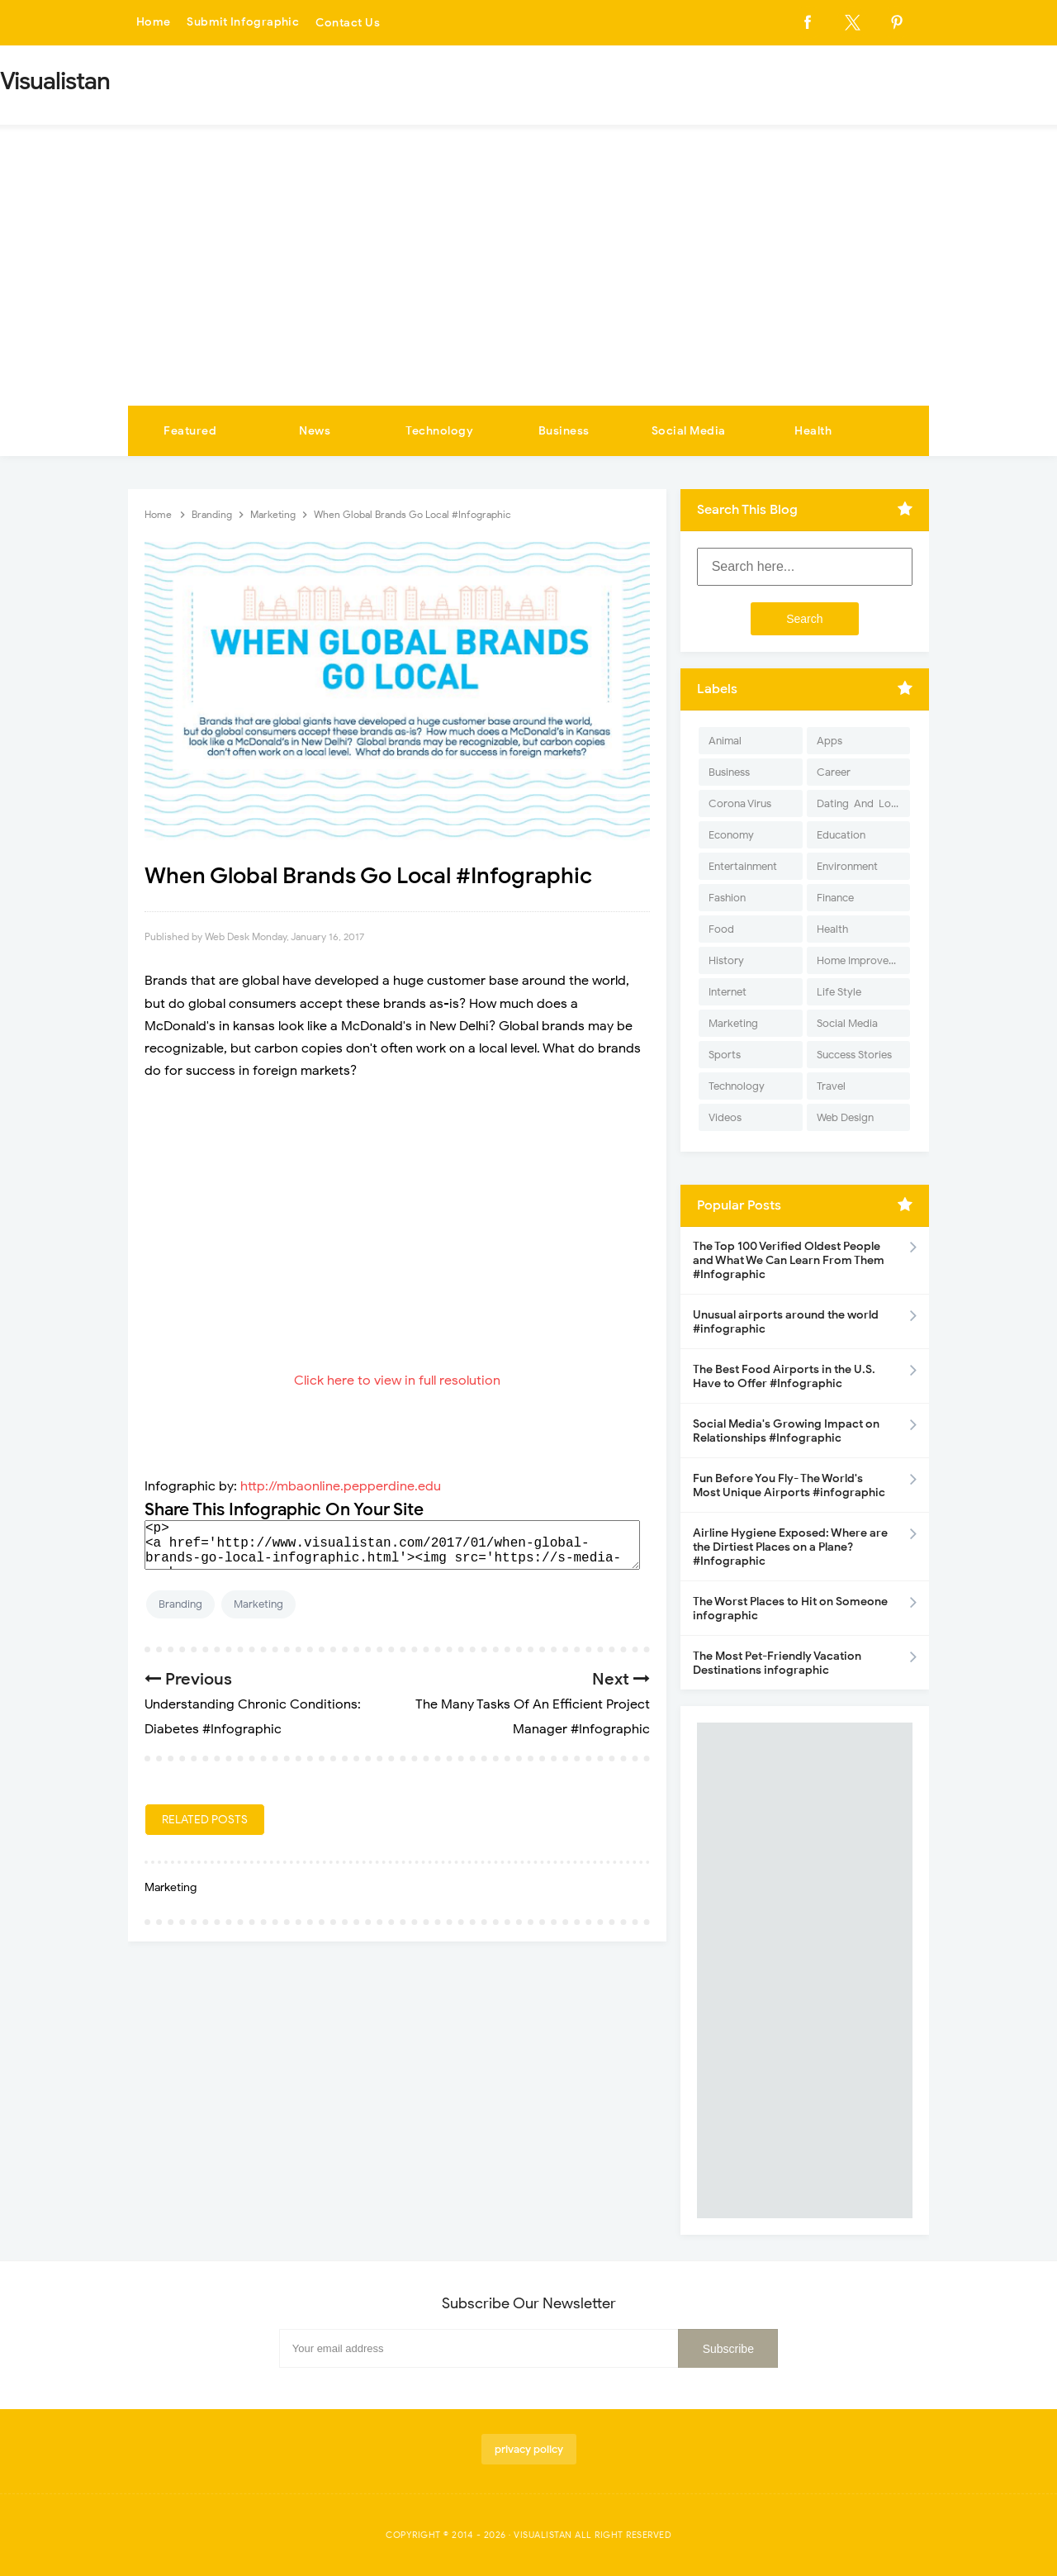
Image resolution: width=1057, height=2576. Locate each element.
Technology (439, 431)
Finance (835, 898)
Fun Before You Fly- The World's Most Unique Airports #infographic (789, 1485)
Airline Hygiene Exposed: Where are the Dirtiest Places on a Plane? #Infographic (790, 1547)
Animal (725, 741)
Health (813, 431)
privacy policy (529, 2449)
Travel (831, 1086)
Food (721, 929)
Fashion (727, 898)
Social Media (689, 431)
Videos (725, 1117)
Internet (728, 992)
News (314, 431)
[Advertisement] (528, 281)
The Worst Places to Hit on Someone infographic (790, 1609)
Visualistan (543, 2534)
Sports (725, 1055)
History (726, 960)
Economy (731, 835)
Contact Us (350, 23)
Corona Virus (740, 803)
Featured (190, 431)
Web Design (845, 1117)
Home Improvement (863, 960)
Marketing (258, 1604)
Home (153, 23)
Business (564, 431)
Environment (847, 866)
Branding (180, 1604)
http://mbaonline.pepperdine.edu (340, 1486)
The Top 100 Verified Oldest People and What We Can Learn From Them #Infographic (788, 1260)
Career (834, 772)
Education (841, 835)
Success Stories (854, 1055)
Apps (829, 741)
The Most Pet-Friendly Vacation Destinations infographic (777, 1663)
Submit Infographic (244, 23)
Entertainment (743, 866)
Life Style (839, 992)
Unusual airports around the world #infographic (786, 1322)
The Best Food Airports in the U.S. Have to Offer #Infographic (784, 1376)
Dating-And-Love (860, 803)
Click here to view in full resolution (397, 1380)
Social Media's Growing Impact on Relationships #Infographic (786, 1431)
